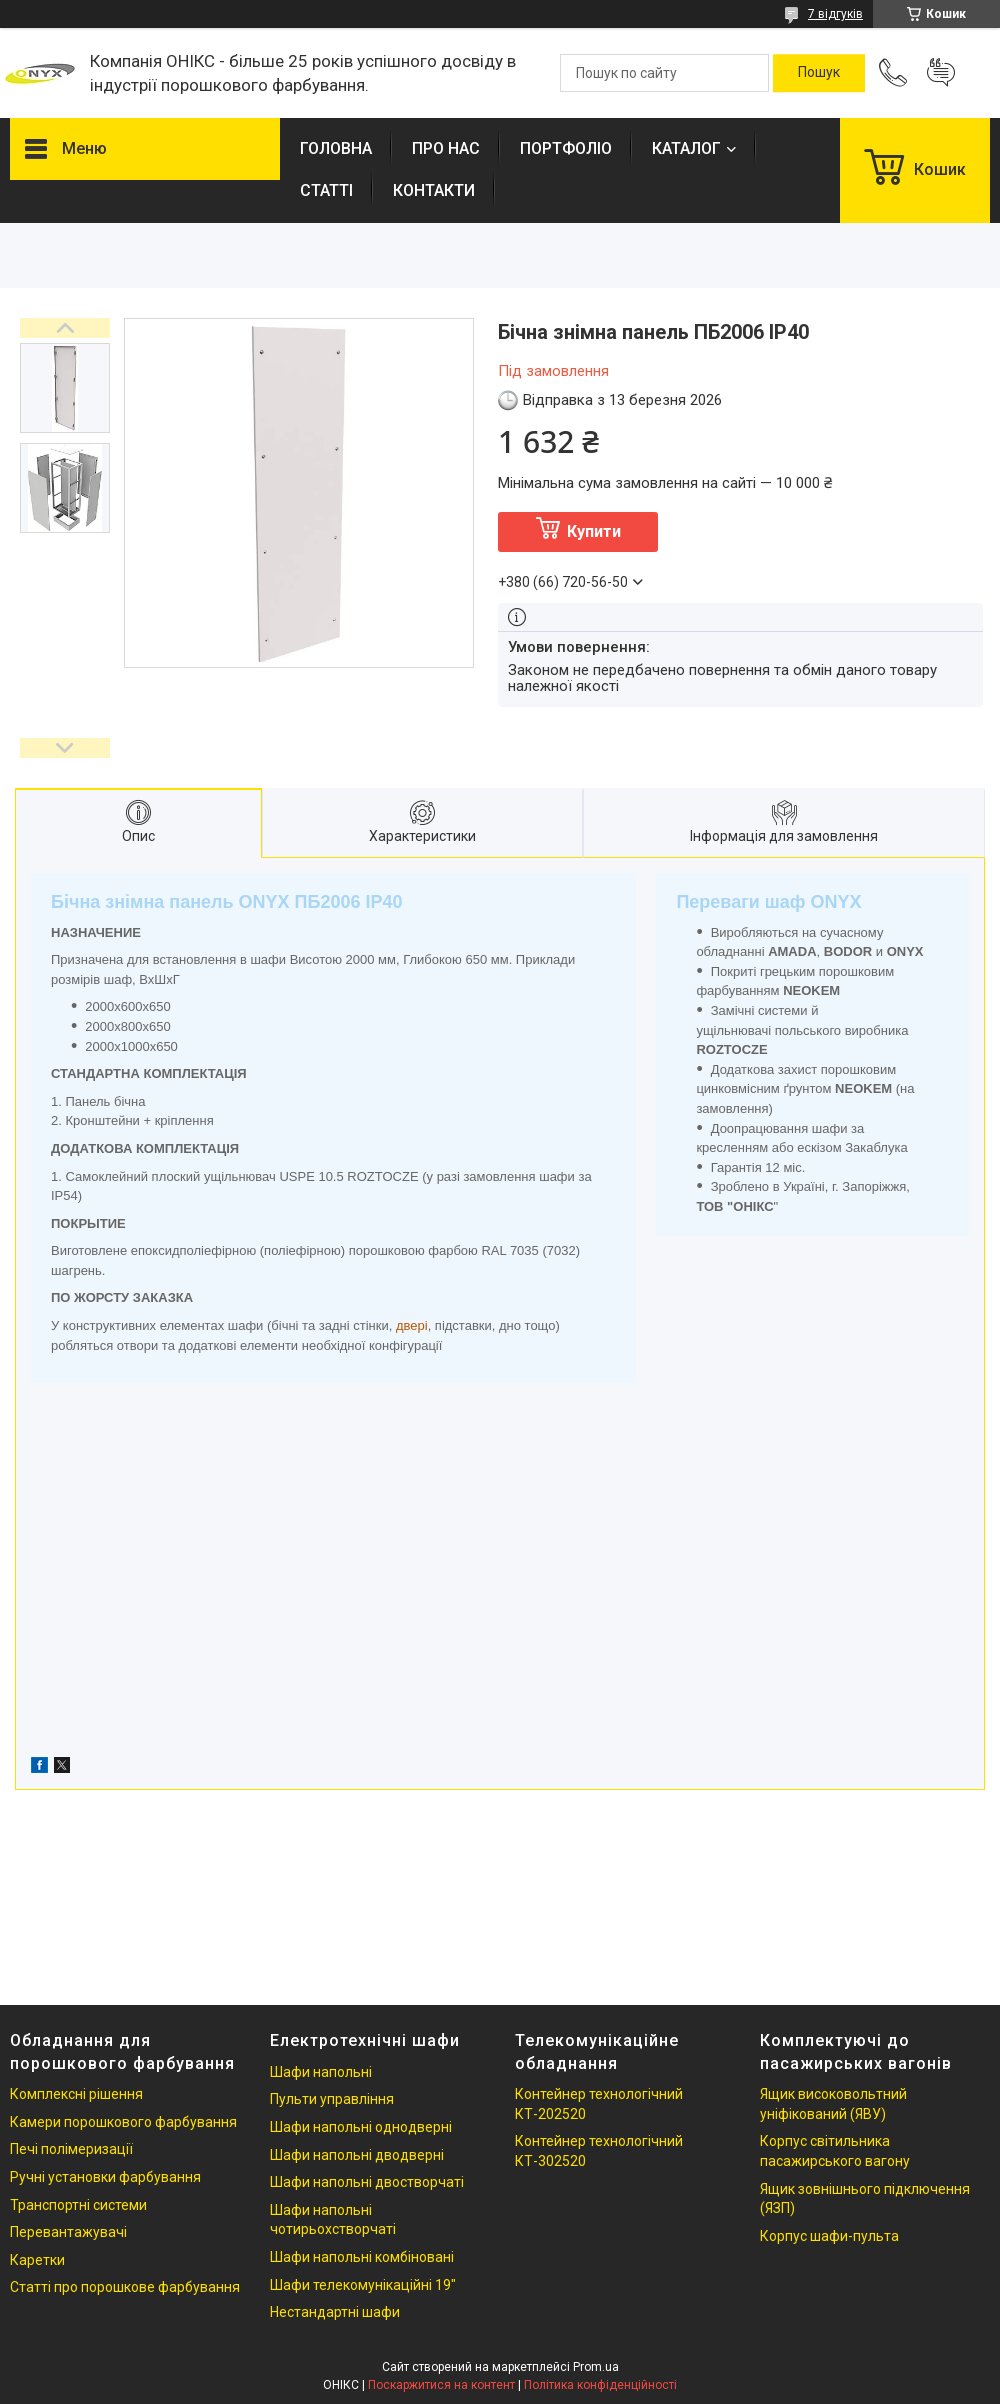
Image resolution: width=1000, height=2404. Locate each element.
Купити (594, 531)
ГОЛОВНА (336, 148)
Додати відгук (941, 73)
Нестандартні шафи (335, 2312)
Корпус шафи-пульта (829, 2236)
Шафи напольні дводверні (357, 2155)
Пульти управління (332, 2099)
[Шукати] (819, 73)
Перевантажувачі (68, 2232)
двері (412, 1325)
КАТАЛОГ (686, 148)
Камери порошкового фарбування (123, 2122)
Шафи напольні (321, 2072)
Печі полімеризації (71, 2149)
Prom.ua (596, 2367)
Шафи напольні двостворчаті (367, 2182)
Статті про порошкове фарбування (125, 2287)
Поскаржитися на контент (441, 2385)
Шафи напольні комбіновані (362, 2257)
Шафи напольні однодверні (361, 2127)
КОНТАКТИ (434, 190)
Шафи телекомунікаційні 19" (363, 2285)
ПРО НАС (446, 148)
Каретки (37, 2260)
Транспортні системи (78, 2205)
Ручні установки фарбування (105, 2177)
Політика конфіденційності (600, 2385)
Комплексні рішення (76, 2094)
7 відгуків (835, 14)
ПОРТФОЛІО (566, 148)
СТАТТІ (326, 190)
